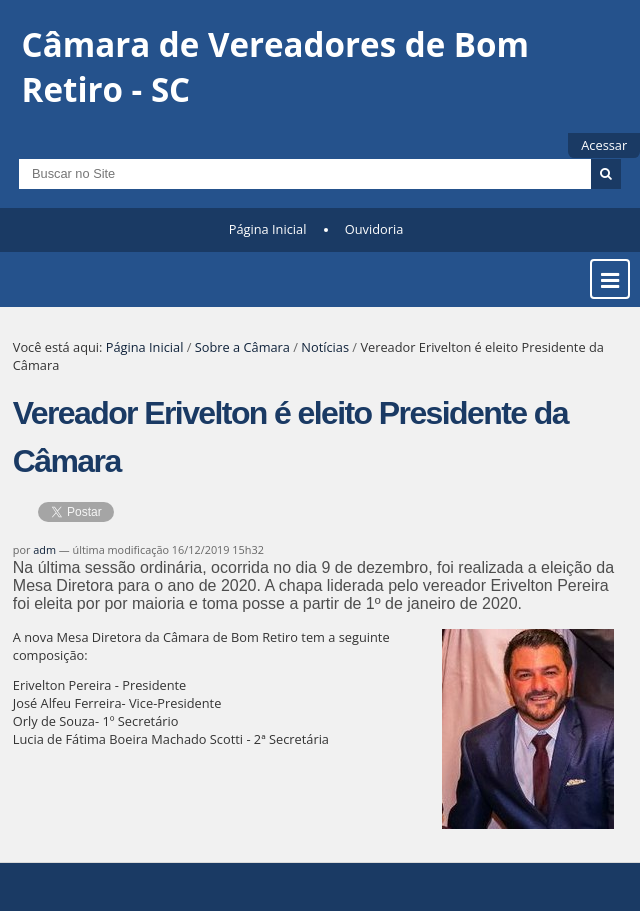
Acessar (604, 145)
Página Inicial (268, 229)
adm (44, 549)
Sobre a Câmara (242, 347)
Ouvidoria (374, 229)
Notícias (325, 347)
